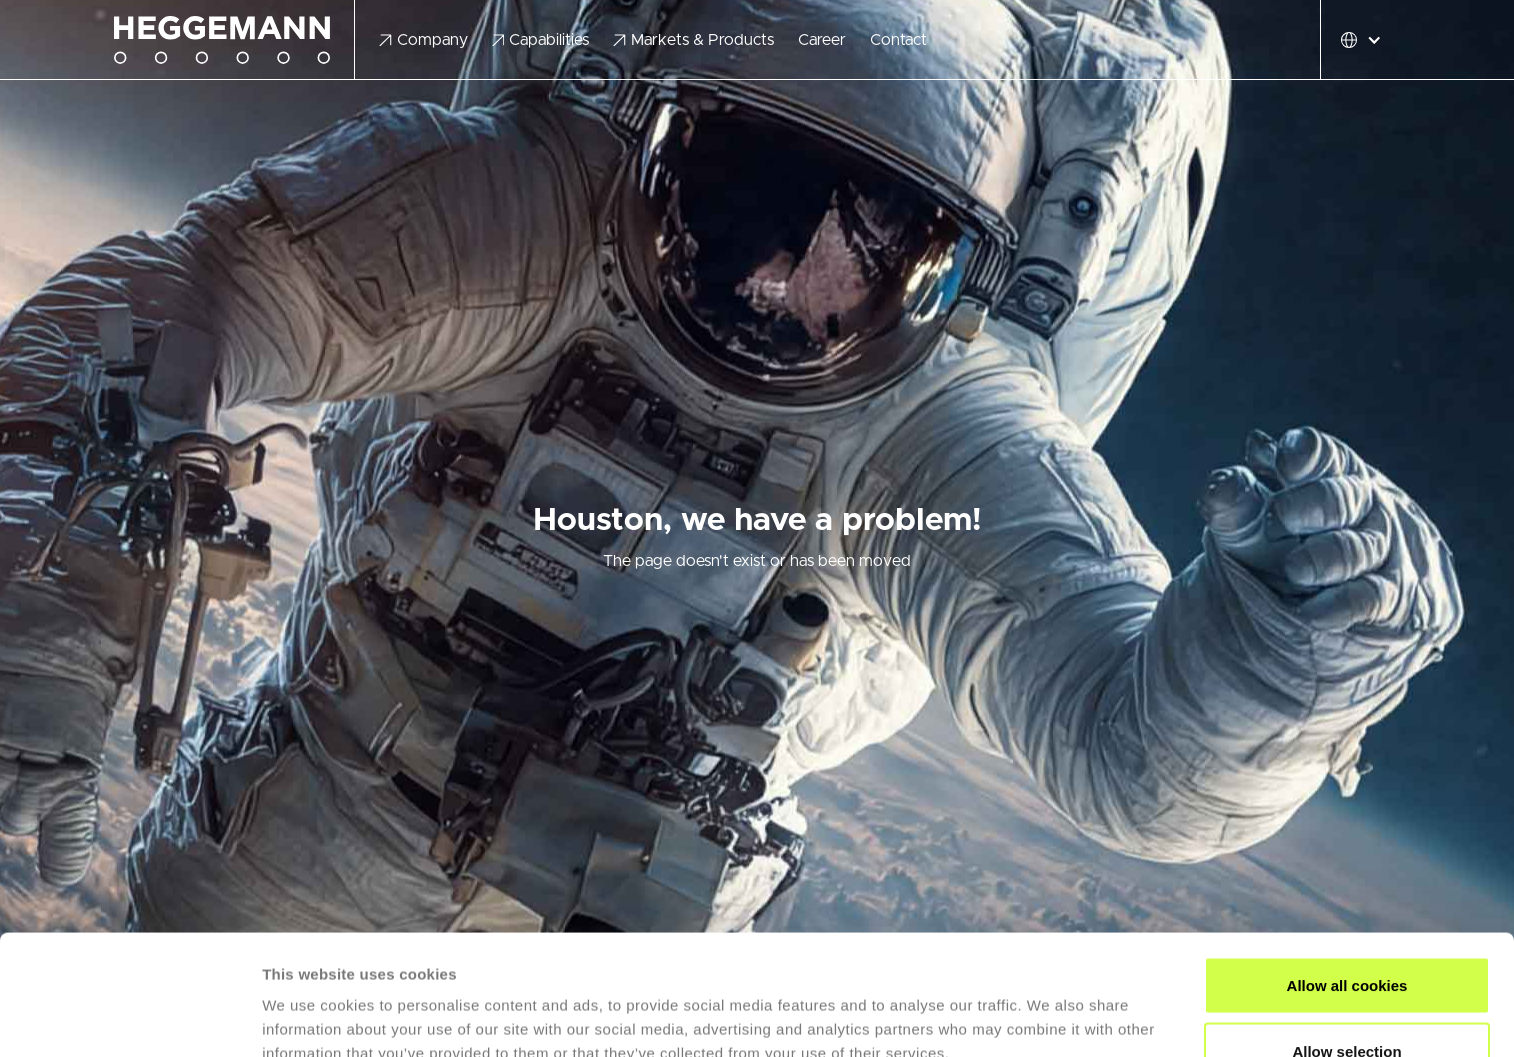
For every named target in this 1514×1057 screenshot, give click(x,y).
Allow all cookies (1347, 872)
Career (822, 40)
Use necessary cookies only (1347, 1003)
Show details (1049, 1005)
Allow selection (1346, 938)
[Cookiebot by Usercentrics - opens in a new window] (129, 1018)
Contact (898, 40)
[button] (423, 40)
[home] (234, 40)
